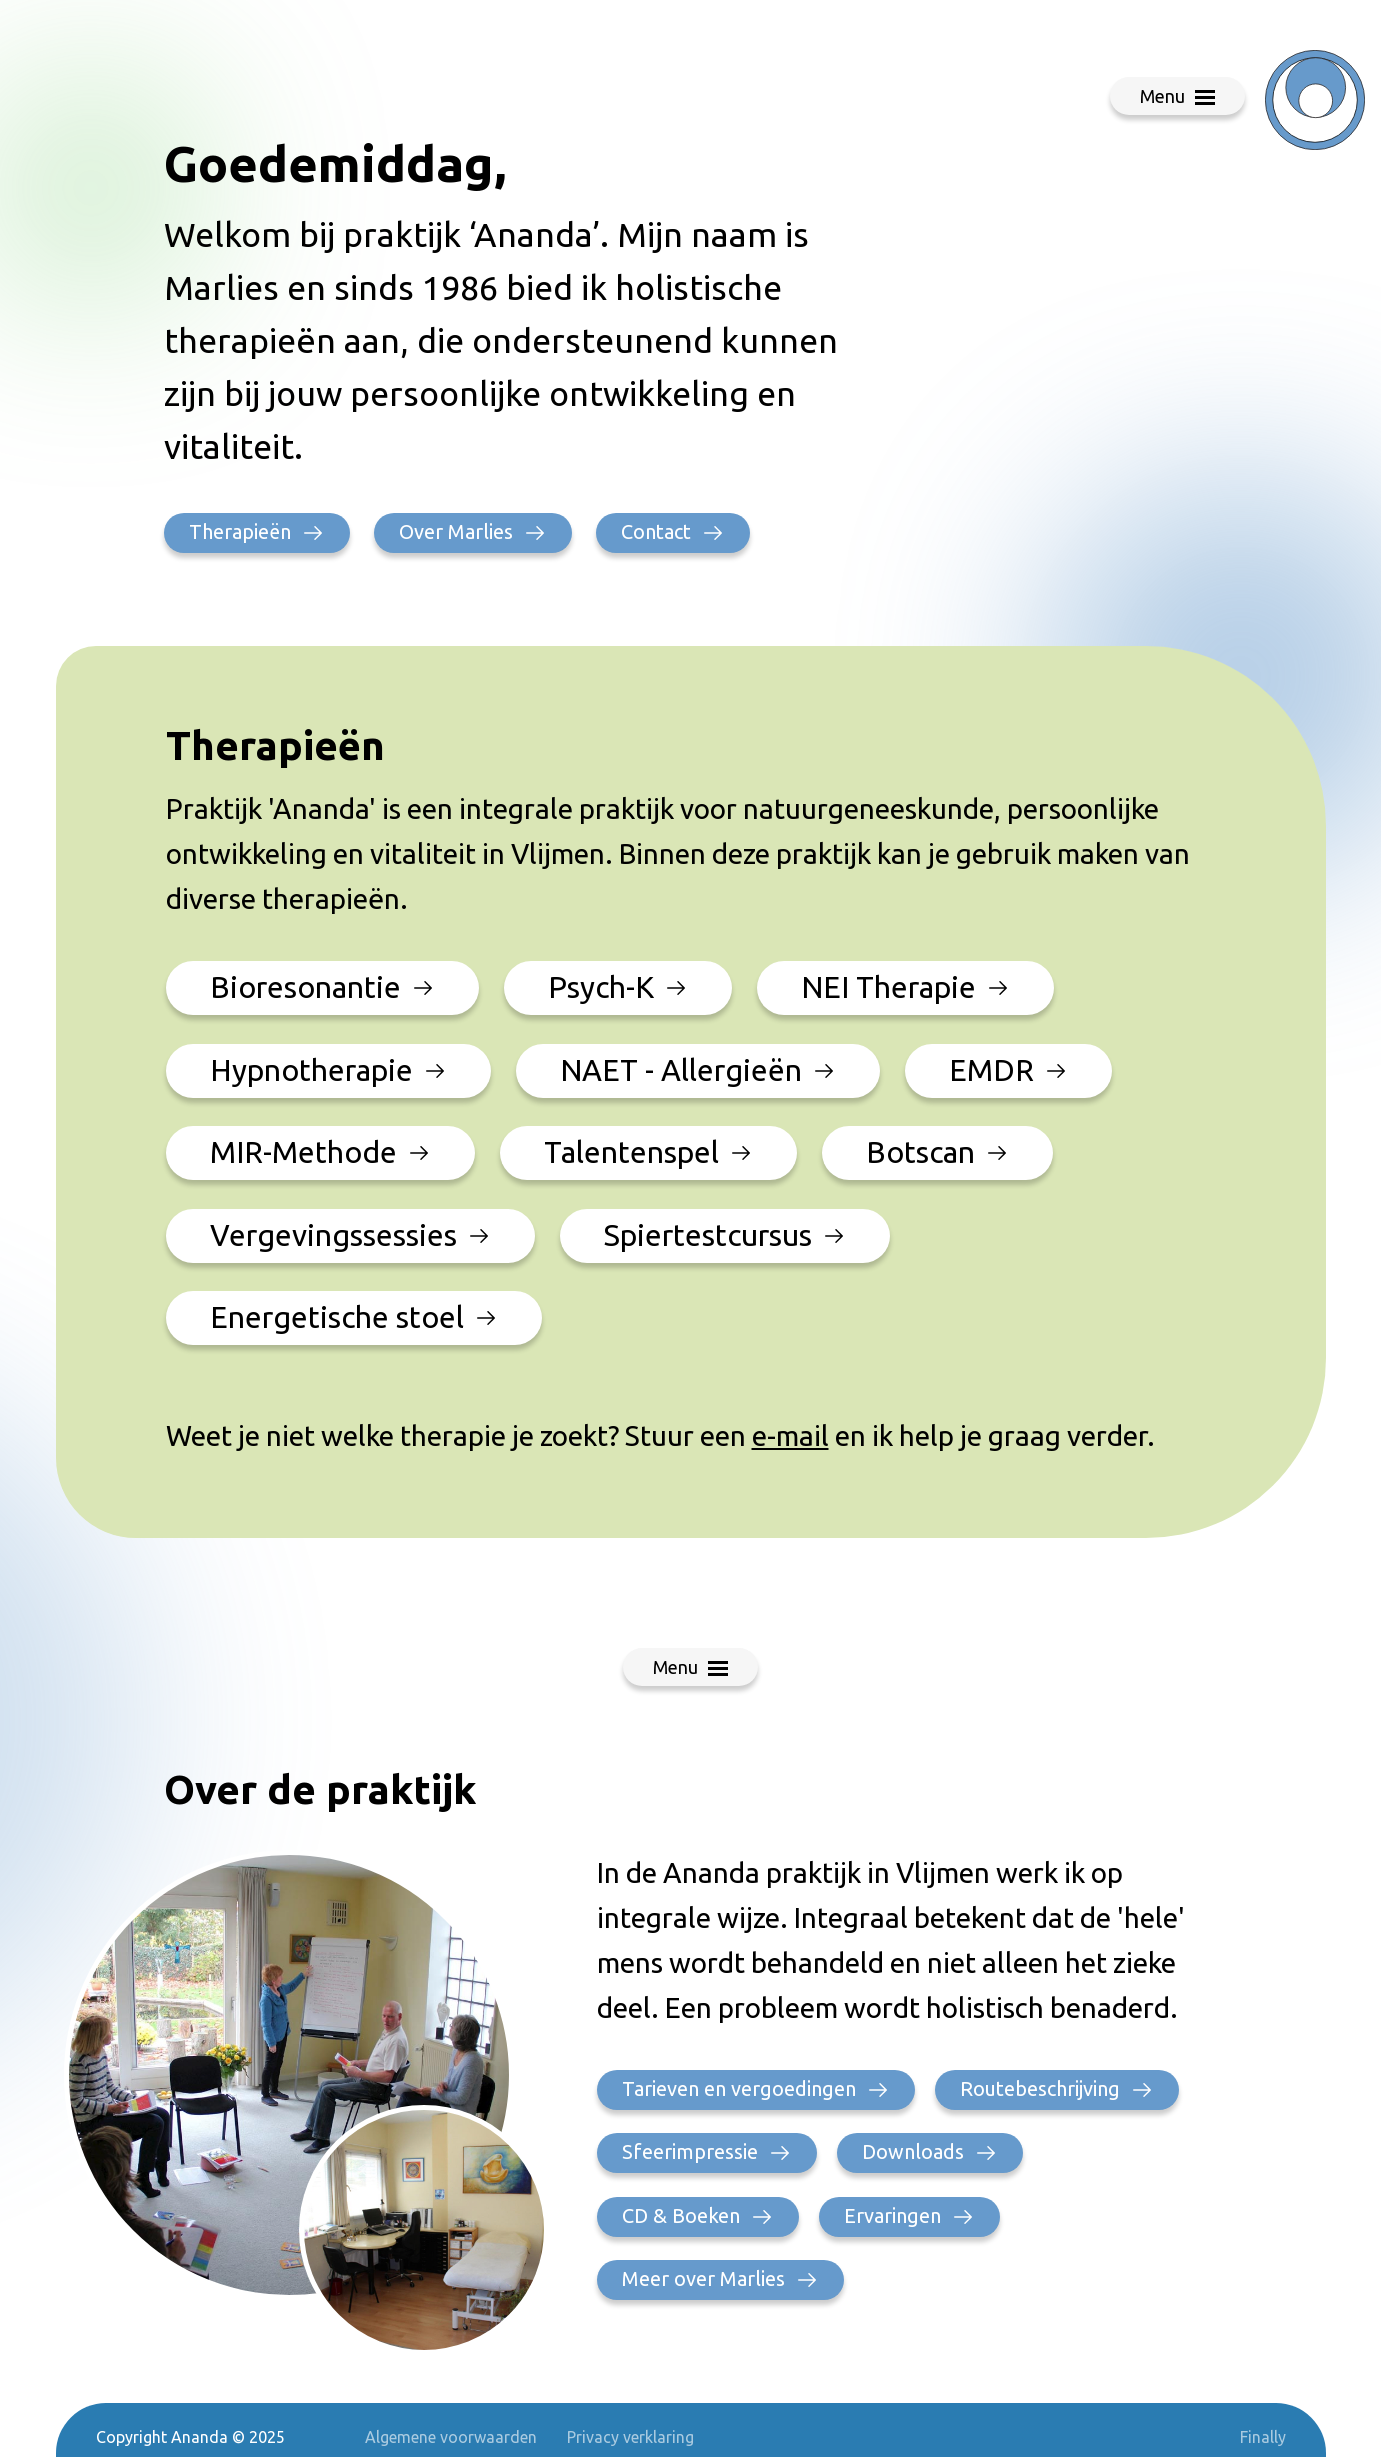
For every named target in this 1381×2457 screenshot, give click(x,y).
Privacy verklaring (630, 2437)
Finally (1263, 2437)
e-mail (790, 1435)
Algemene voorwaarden (451, 2437)
